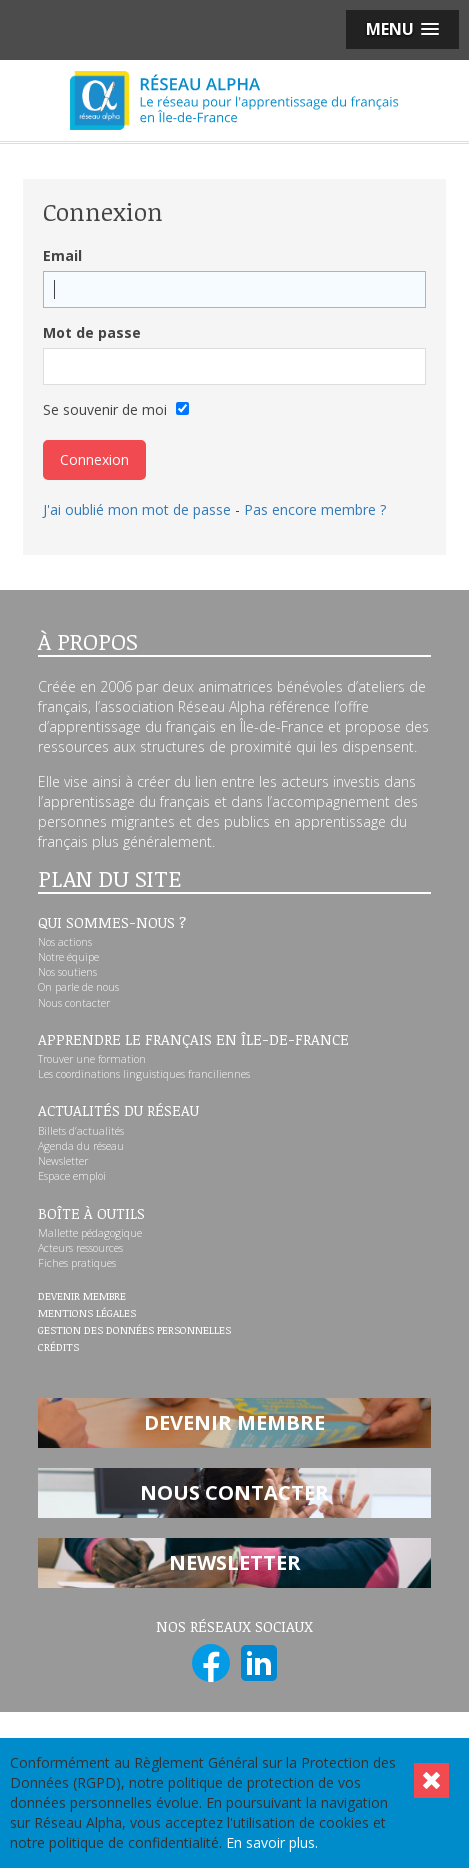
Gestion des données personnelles (134, 1331)
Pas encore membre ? (315, 509)
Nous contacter (74, 1003)
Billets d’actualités (81, 1131)
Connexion (94, 459)
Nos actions (65, 942)
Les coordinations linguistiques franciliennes (144, 1074)
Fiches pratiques (77, 1263)
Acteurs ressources (80, 1248)
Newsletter (63, 1161)
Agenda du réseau (81, 1146)
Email (62, 255)
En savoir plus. (272, 1842)
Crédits (58, 1348)
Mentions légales (87, 1314)
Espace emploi (72, 1176)
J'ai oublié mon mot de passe (137, 509)
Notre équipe (68, 957)
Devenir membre (82, 1297)
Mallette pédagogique (90, 1233)
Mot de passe (92, 332)
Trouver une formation (92, 1059)
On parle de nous (78, 987)
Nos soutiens (67, 972)
